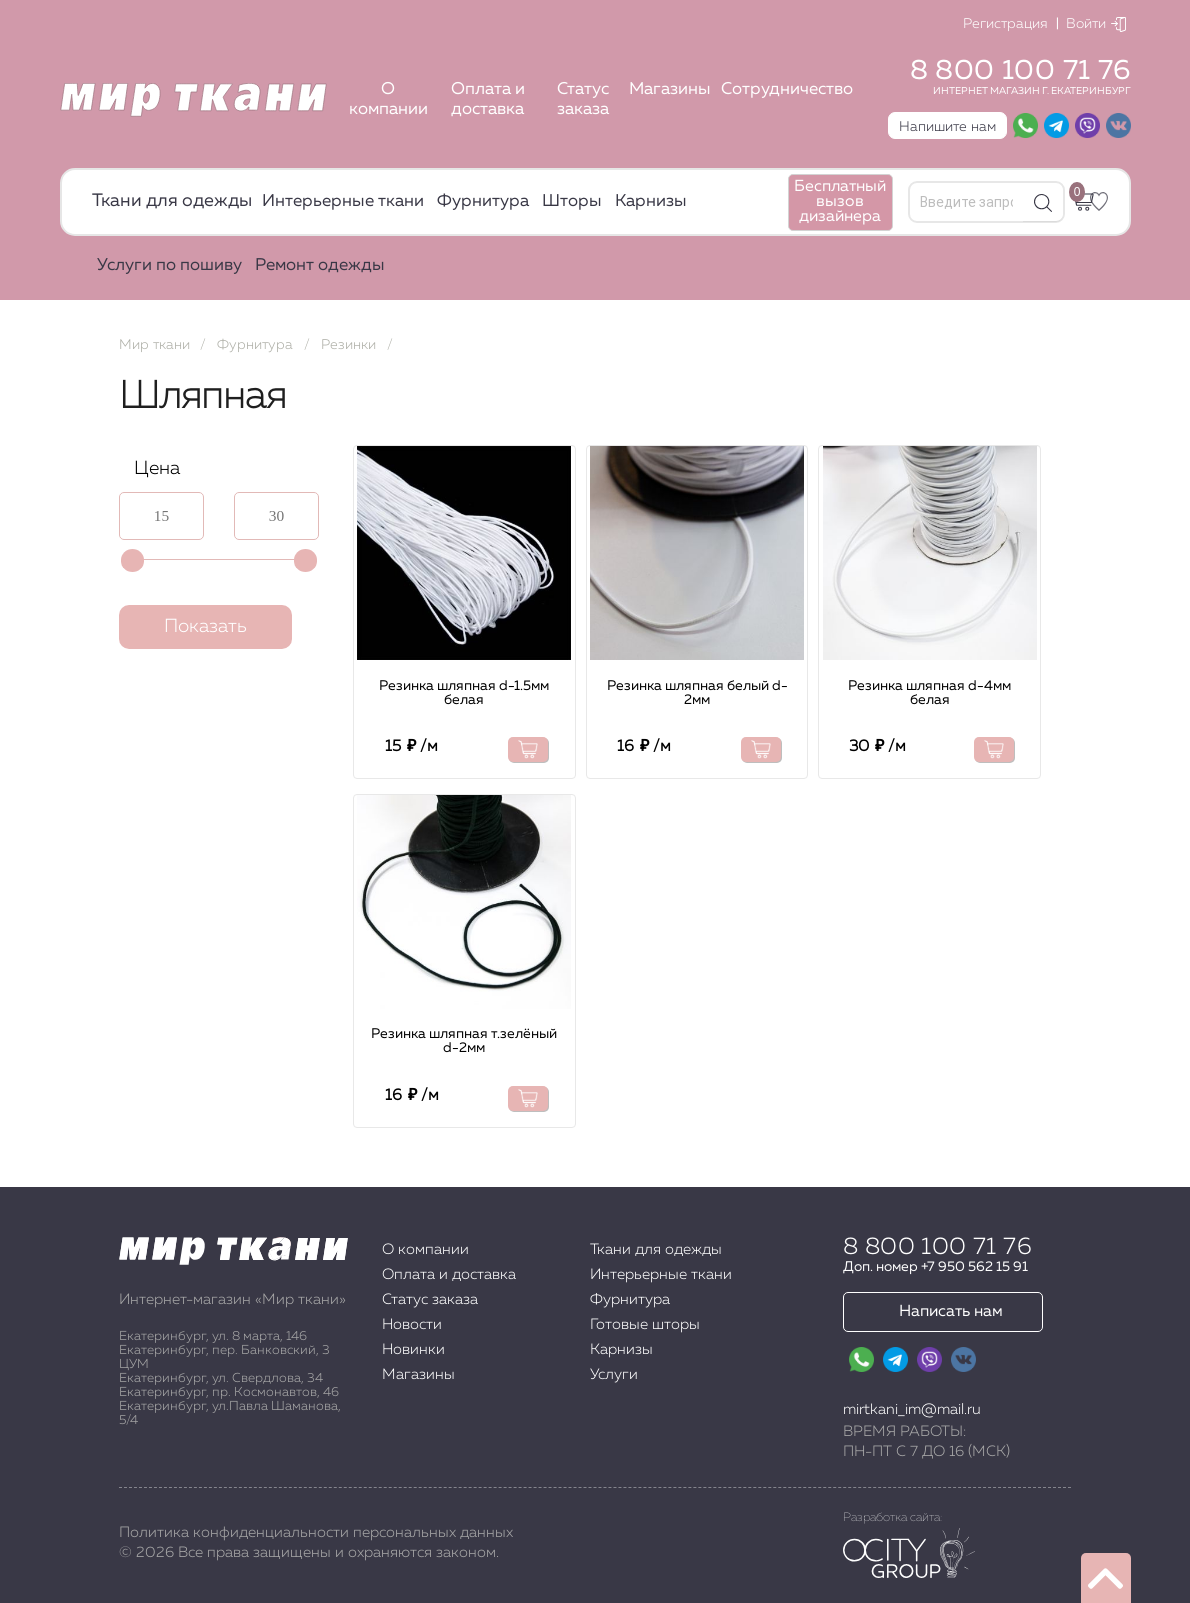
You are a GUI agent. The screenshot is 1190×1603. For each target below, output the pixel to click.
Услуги (614, 1374)
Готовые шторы (645, 1324)
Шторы (572, 201)
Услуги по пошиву (169, 265)
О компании (388, 99)
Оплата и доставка (488, 99)
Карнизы (651, 201)
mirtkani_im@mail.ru (912, 1409)
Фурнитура (483, 201)
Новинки (413, 1349)
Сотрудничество (787, 89)
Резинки (348, 345)
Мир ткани (154, 345)
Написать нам (951, 1312)
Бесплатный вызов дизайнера (840, 202)
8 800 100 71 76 (1020, 71)
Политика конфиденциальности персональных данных (316, 1532)
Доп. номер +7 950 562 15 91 (935, 1267)
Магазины (670, 89)
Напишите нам (947, 127)
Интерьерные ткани (343, 201)
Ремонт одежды (320, 265)
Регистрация (1005, 24)
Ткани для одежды (172, 201)
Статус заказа (583, 99)
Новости (412, 1324)
